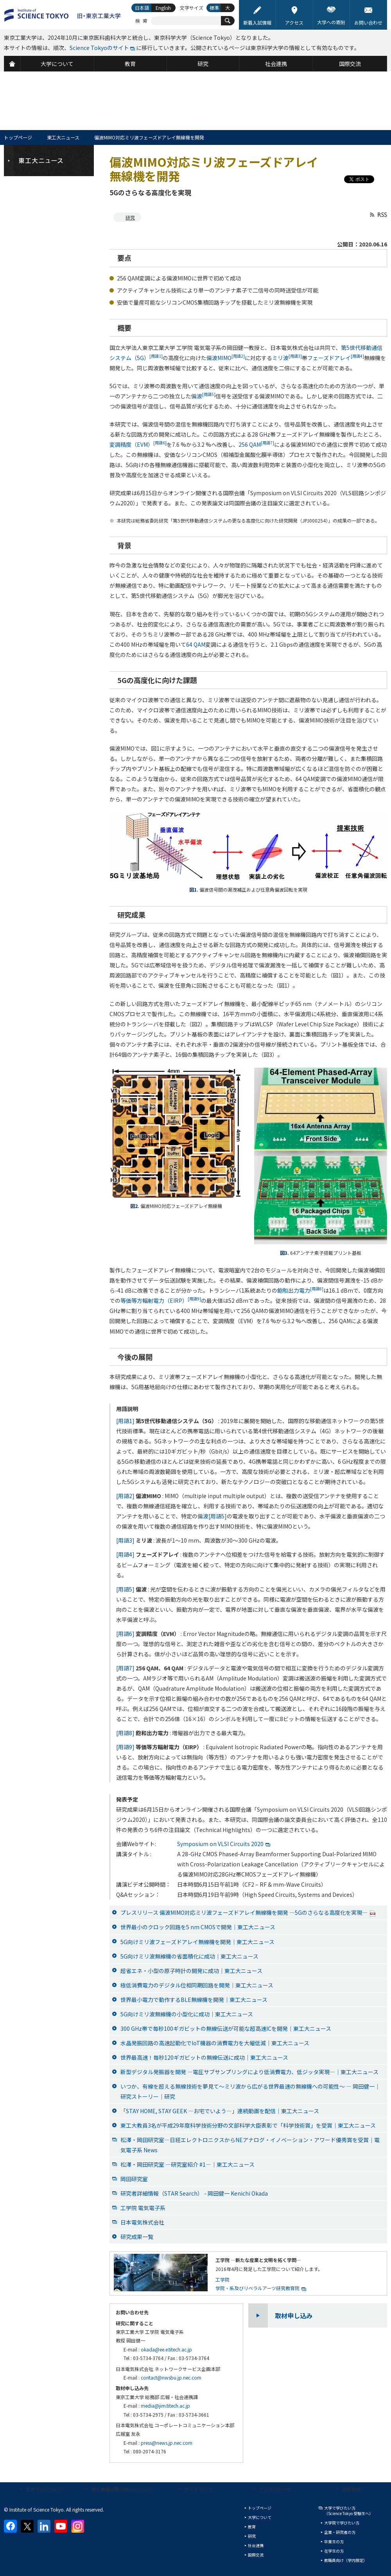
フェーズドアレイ (335, 358)
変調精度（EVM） (138, 444)
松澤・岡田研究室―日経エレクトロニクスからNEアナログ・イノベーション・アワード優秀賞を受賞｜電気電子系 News (250, 2145)
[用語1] (125, 1421)
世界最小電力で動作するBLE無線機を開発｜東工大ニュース (193, 1999)
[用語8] (125, 1733)
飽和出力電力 (300, 1290)
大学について (259, 2517)
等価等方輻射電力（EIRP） (160, 1300)
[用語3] (125, 1540)
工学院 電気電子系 (142, 2208)
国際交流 (256, 2555)
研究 (130, 217)
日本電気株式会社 (142, 2222)
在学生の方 (334, 2551)
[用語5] (125, 1589)
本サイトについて (44, 2489)
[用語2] (125, 1496)
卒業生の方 (334, 2541)
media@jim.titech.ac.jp (165, 2405)
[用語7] (125, 1668)
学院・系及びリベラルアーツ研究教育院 (257, 2288)
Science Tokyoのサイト (99, 48)
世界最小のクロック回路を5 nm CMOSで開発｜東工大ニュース (197, 1927)
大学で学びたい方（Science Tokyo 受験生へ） (348, 2510)
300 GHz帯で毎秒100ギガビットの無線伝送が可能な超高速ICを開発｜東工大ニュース (225, 2028)
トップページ (18, 137)
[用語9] (125, 1747)
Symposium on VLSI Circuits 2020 (220, 1844)
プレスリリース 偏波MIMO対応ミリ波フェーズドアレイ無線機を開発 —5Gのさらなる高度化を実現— (248, 1912)
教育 (252, 2527)
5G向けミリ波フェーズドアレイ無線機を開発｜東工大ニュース (197, 1942)
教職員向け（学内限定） (345, 2560)
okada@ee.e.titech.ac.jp (166, 2349)
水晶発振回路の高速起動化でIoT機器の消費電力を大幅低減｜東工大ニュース (214, 2043)
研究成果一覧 (136, 2237)
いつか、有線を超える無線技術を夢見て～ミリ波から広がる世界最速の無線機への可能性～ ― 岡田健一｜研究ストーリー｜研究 (250, 2091)
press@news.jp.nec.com (166, 2442)
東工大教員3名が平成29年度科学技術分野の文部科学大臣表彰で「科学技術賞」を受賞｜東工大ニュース (248, 2125)
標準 (214, 7)
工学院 (222, 2279)
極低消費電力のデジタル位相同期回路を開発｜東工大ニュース (196, 1985)
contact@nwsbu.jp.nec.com (171, 2377)
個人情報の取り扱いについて (121, 2489)
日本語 (142, 7)
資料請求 (351, 2489)
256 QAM (256, 444)
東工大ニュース (63, 137)
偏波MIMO (225, 358)
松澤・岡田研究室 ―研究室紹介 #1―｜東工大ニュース (187, 2164)
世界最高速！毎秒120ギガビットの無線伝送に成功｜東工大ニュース (204, 2057)
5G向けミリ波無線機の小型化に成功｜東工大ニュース (186, 2014)
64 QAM (195, 644)
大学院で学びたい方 (341, 2523)
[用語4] (125, 1554)
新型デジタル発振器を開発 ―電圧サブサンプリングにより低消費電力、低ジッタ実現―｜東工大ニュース (249, 2072)
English (163, 7)
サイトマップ (199, 2489)
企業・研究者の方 (339, 2532)
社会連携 (256, 2545)
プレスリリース (275, 2489)
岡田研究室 (134, 2179)
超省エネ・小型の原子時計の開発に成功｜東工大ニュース (191, 1971)
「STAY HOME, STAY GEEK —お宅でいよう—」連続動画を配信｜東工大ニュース (219, 2111)
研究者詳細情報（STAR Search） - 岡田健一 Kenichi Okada (194, 2193)
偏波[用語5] (212, 1516)
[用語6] (125, 1634)
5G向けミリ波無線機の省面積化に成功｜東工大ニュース (189, 1956)
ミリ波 (287, 358)
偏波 (203, 396)
